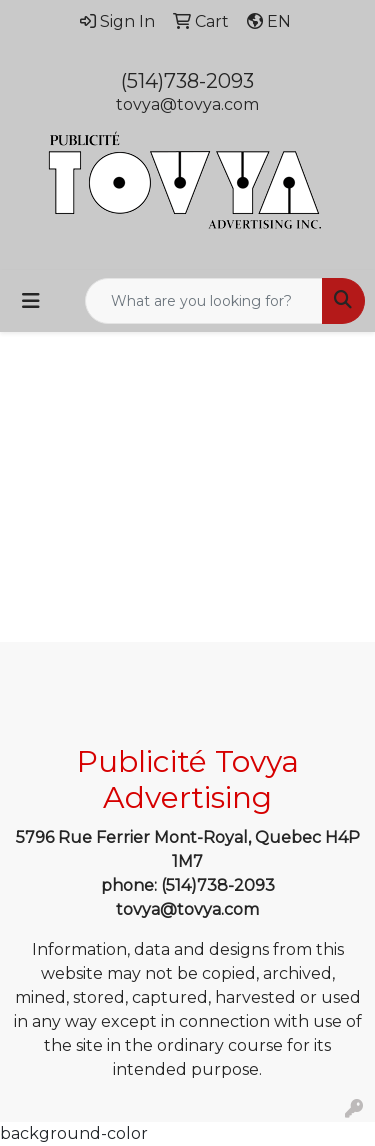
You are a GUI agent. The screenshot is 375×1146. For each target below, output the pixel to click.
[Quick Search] (204, 301)
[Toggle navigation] (31, 301)
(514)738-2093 (187, 81)
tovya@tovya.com (187, 104)
